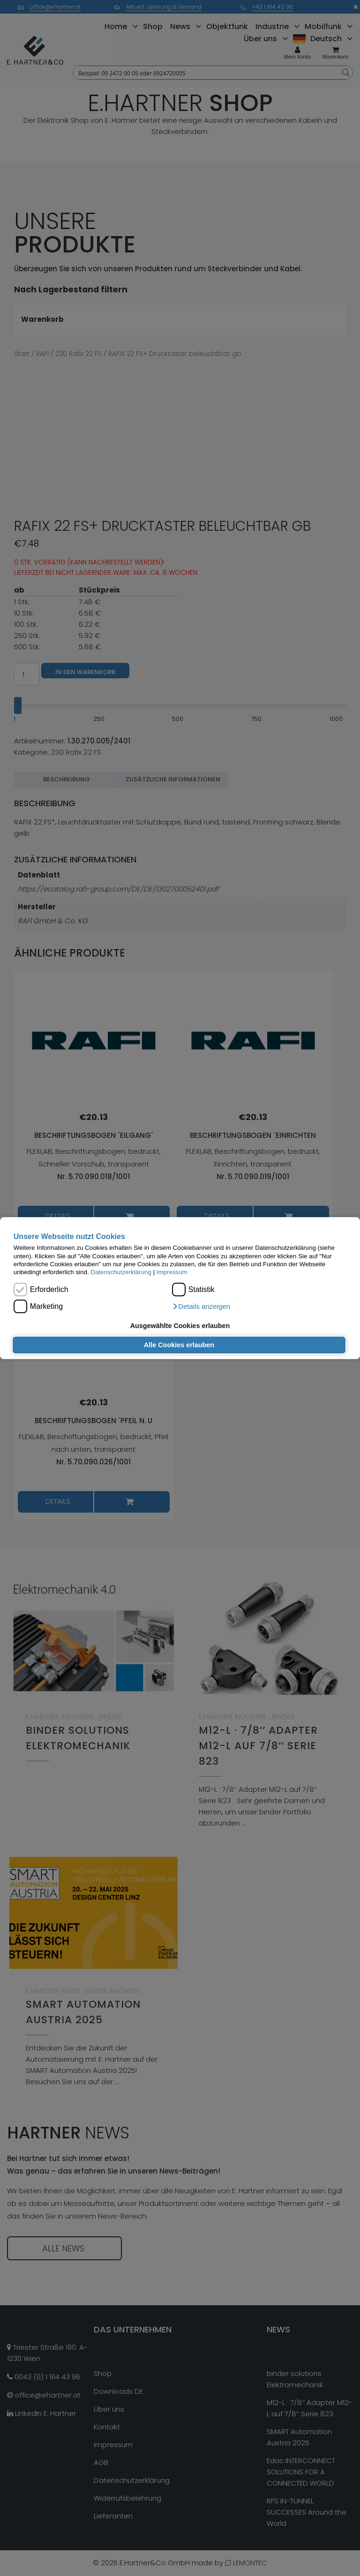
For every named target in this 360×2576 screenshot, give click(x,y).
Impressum (172, 1272)
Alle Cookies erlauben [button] (179, 1345)
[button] (201, 1306)
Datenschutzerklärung (120, 1272)
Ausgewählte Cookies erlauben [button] (180, 1325)
